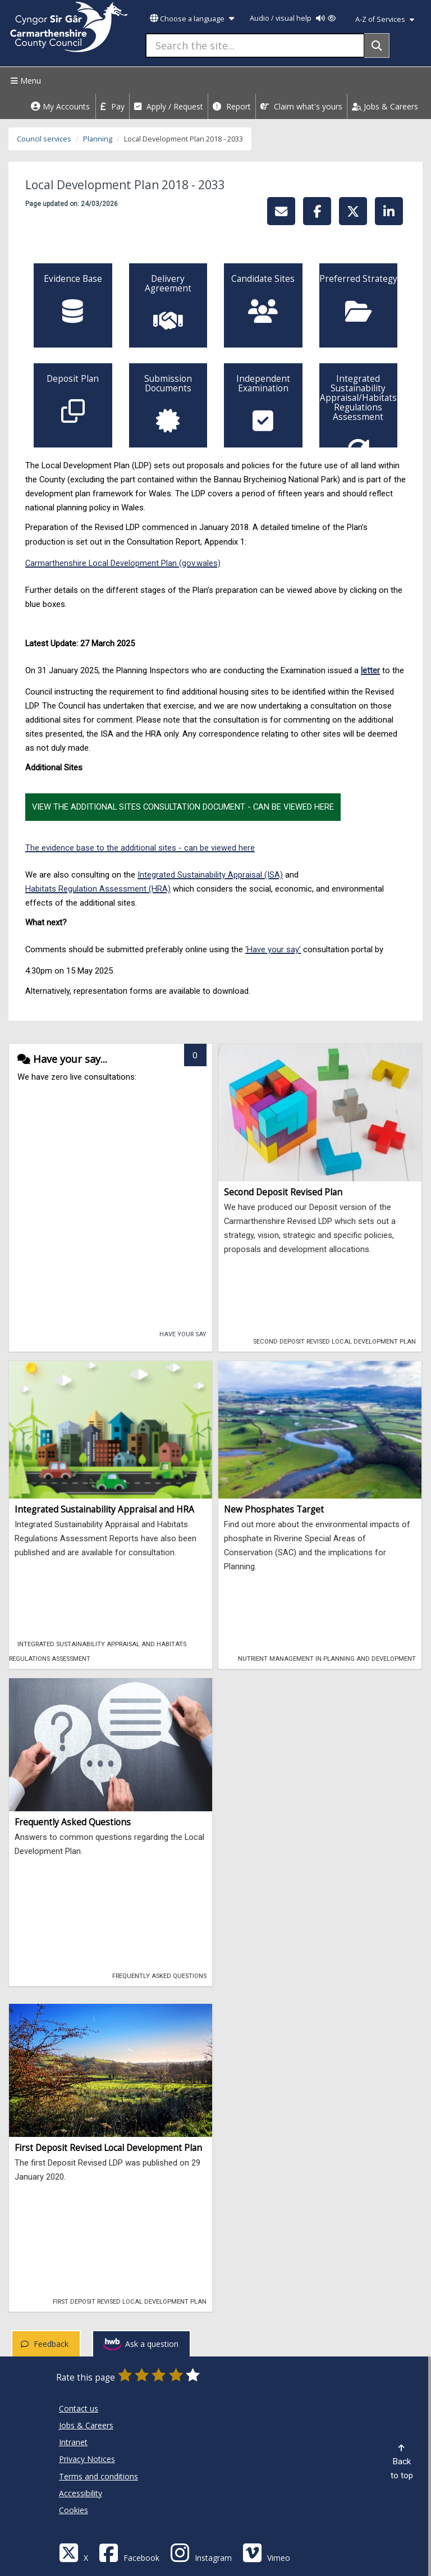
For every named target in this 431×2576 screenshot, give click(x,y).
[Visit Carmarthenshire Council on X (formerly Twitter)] (73, 2552)
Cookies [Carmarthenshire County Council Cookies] (73, 2510)
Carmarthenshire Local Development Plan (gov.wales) (123, 563)
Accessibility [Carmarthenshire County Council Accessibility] (80, 2493)
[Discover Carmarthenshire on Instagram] (201, 2552)
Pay (112, 106)
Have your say (179, 1333)
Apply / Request (168, 106)
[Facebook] (129, 2552)
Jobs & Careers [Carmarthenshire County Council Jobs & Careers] (86, 2425)
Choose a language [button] (192, 19)
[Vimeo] (266, 2552)
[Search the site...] (255, 45)
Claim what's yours (301, 106)
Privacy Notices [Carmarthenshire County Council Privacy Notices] (87, 2459)
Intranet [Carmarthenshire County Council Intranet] (73, 2442)
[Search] (376, 45)
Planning (97, 139)
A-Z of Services (384, 19)
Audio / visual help (293, 18)
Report (232, 106)
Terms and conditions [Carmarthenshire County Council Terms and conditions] (98, 2476)
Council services (44, 139)
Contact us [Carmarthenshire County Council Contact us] (78, 2408)
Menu (24, 80)
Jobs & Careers (385, 106)
